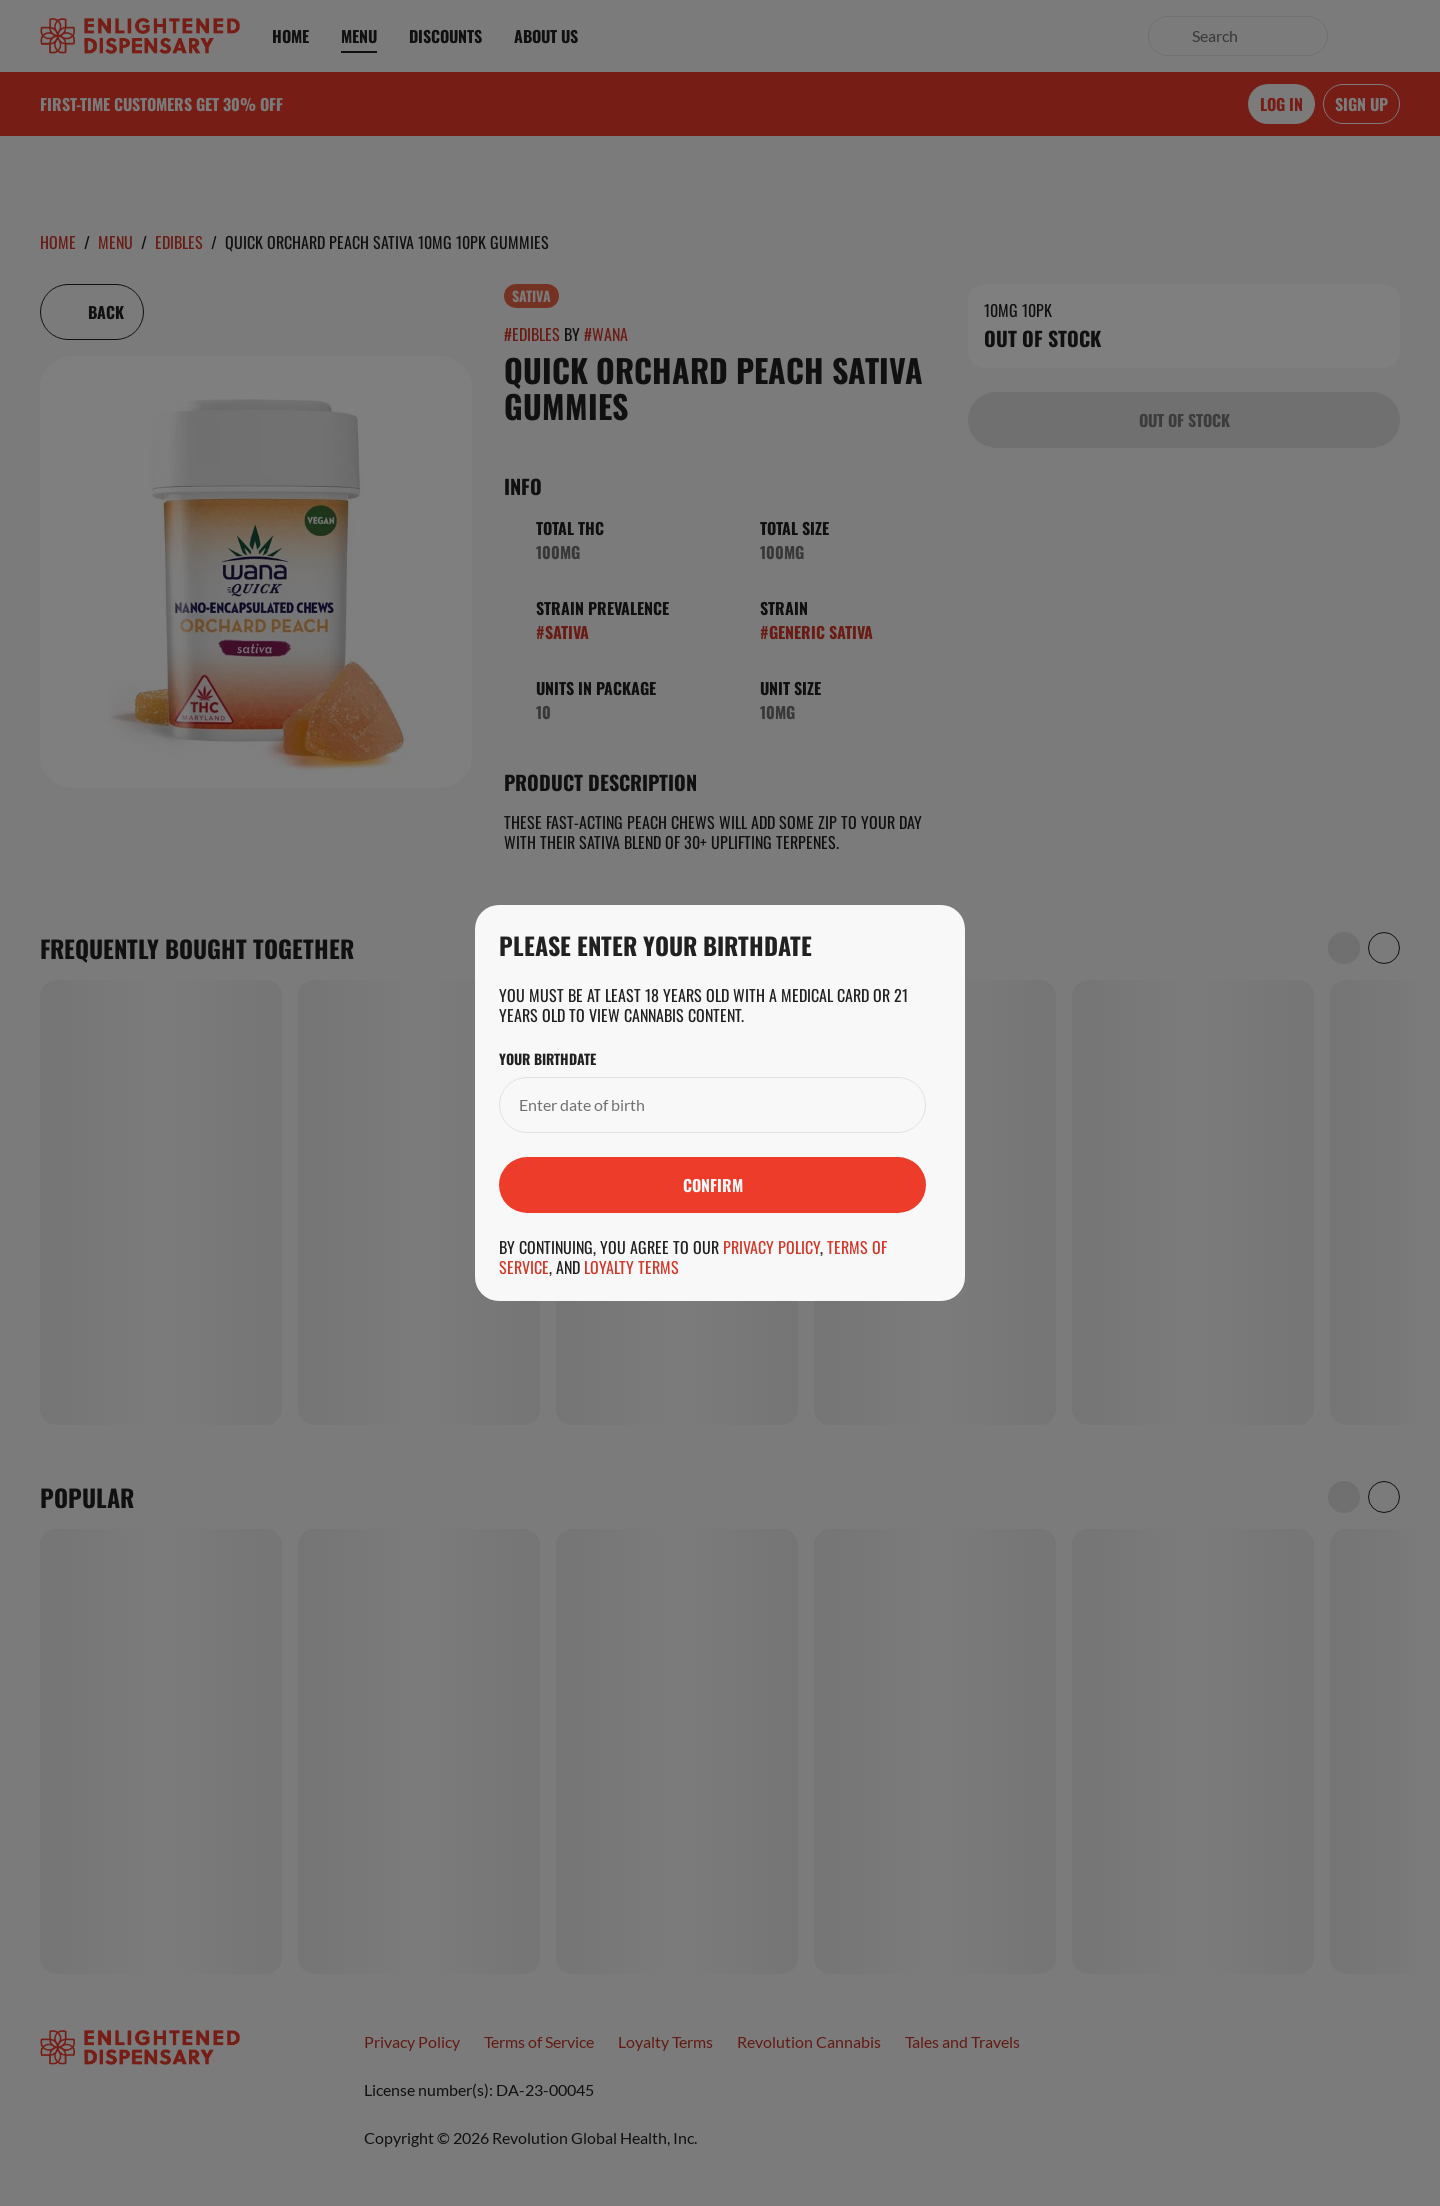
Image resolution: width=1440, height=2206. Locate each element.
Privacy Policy (771, 1247)
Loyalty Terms (631, 1267)
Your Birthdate (547, 1059)
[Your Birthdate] (692, 1105)
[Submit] (712, 1185)
